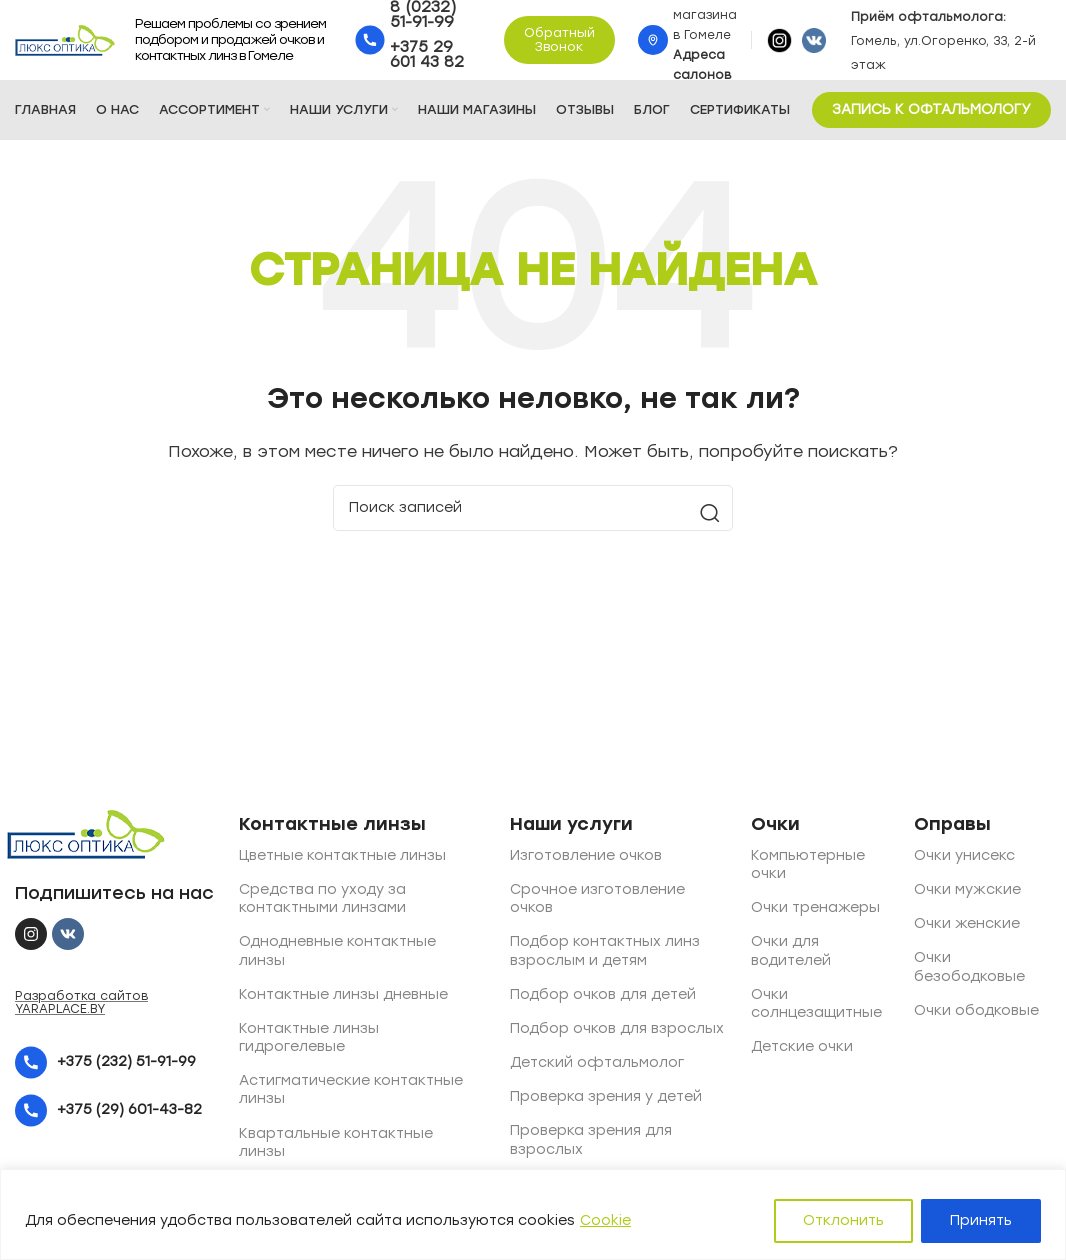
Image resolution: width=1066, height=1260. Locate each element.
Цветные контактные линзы (342, 855)
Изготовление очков (586, 855)
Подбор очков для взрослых (617, 1028)
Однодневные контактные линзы (337, 950)
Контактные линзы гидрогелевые (309, 1037)
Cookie (605, 1220)
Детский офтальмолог (597, 1062)
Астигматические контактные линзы (351, 1089)
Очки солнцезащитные (816, 1003)
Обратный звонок (559, 39)
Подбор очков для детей (603, 994)
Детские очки (802, 1046)
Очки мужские (967, 889)
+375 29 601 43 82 (427, 54)
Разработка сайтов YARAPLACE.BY (81, 1002)
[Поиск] (533, 508)
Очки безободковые (969, 966)
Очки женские (967, 923)
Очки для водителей (791, 950)
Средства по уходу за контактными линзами (322, 898)
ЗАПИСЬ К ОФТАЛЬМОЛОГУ (931, 109)
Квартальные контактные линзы (336, 1142)
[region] (533, 1214)
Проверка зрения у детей (606, 1096)
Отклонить (843, 1220)
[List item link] (115, 1062)
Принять (981, 1220)
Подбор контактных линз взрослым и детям (605, 950)
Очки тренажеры (815, 907)
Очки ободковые (976, 1010)
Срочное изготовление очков (597, 898)
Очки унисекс (964, 855)
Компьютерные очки (808, 864)
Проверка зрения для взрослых (591, 1139)
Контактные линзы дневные (343, 994)
